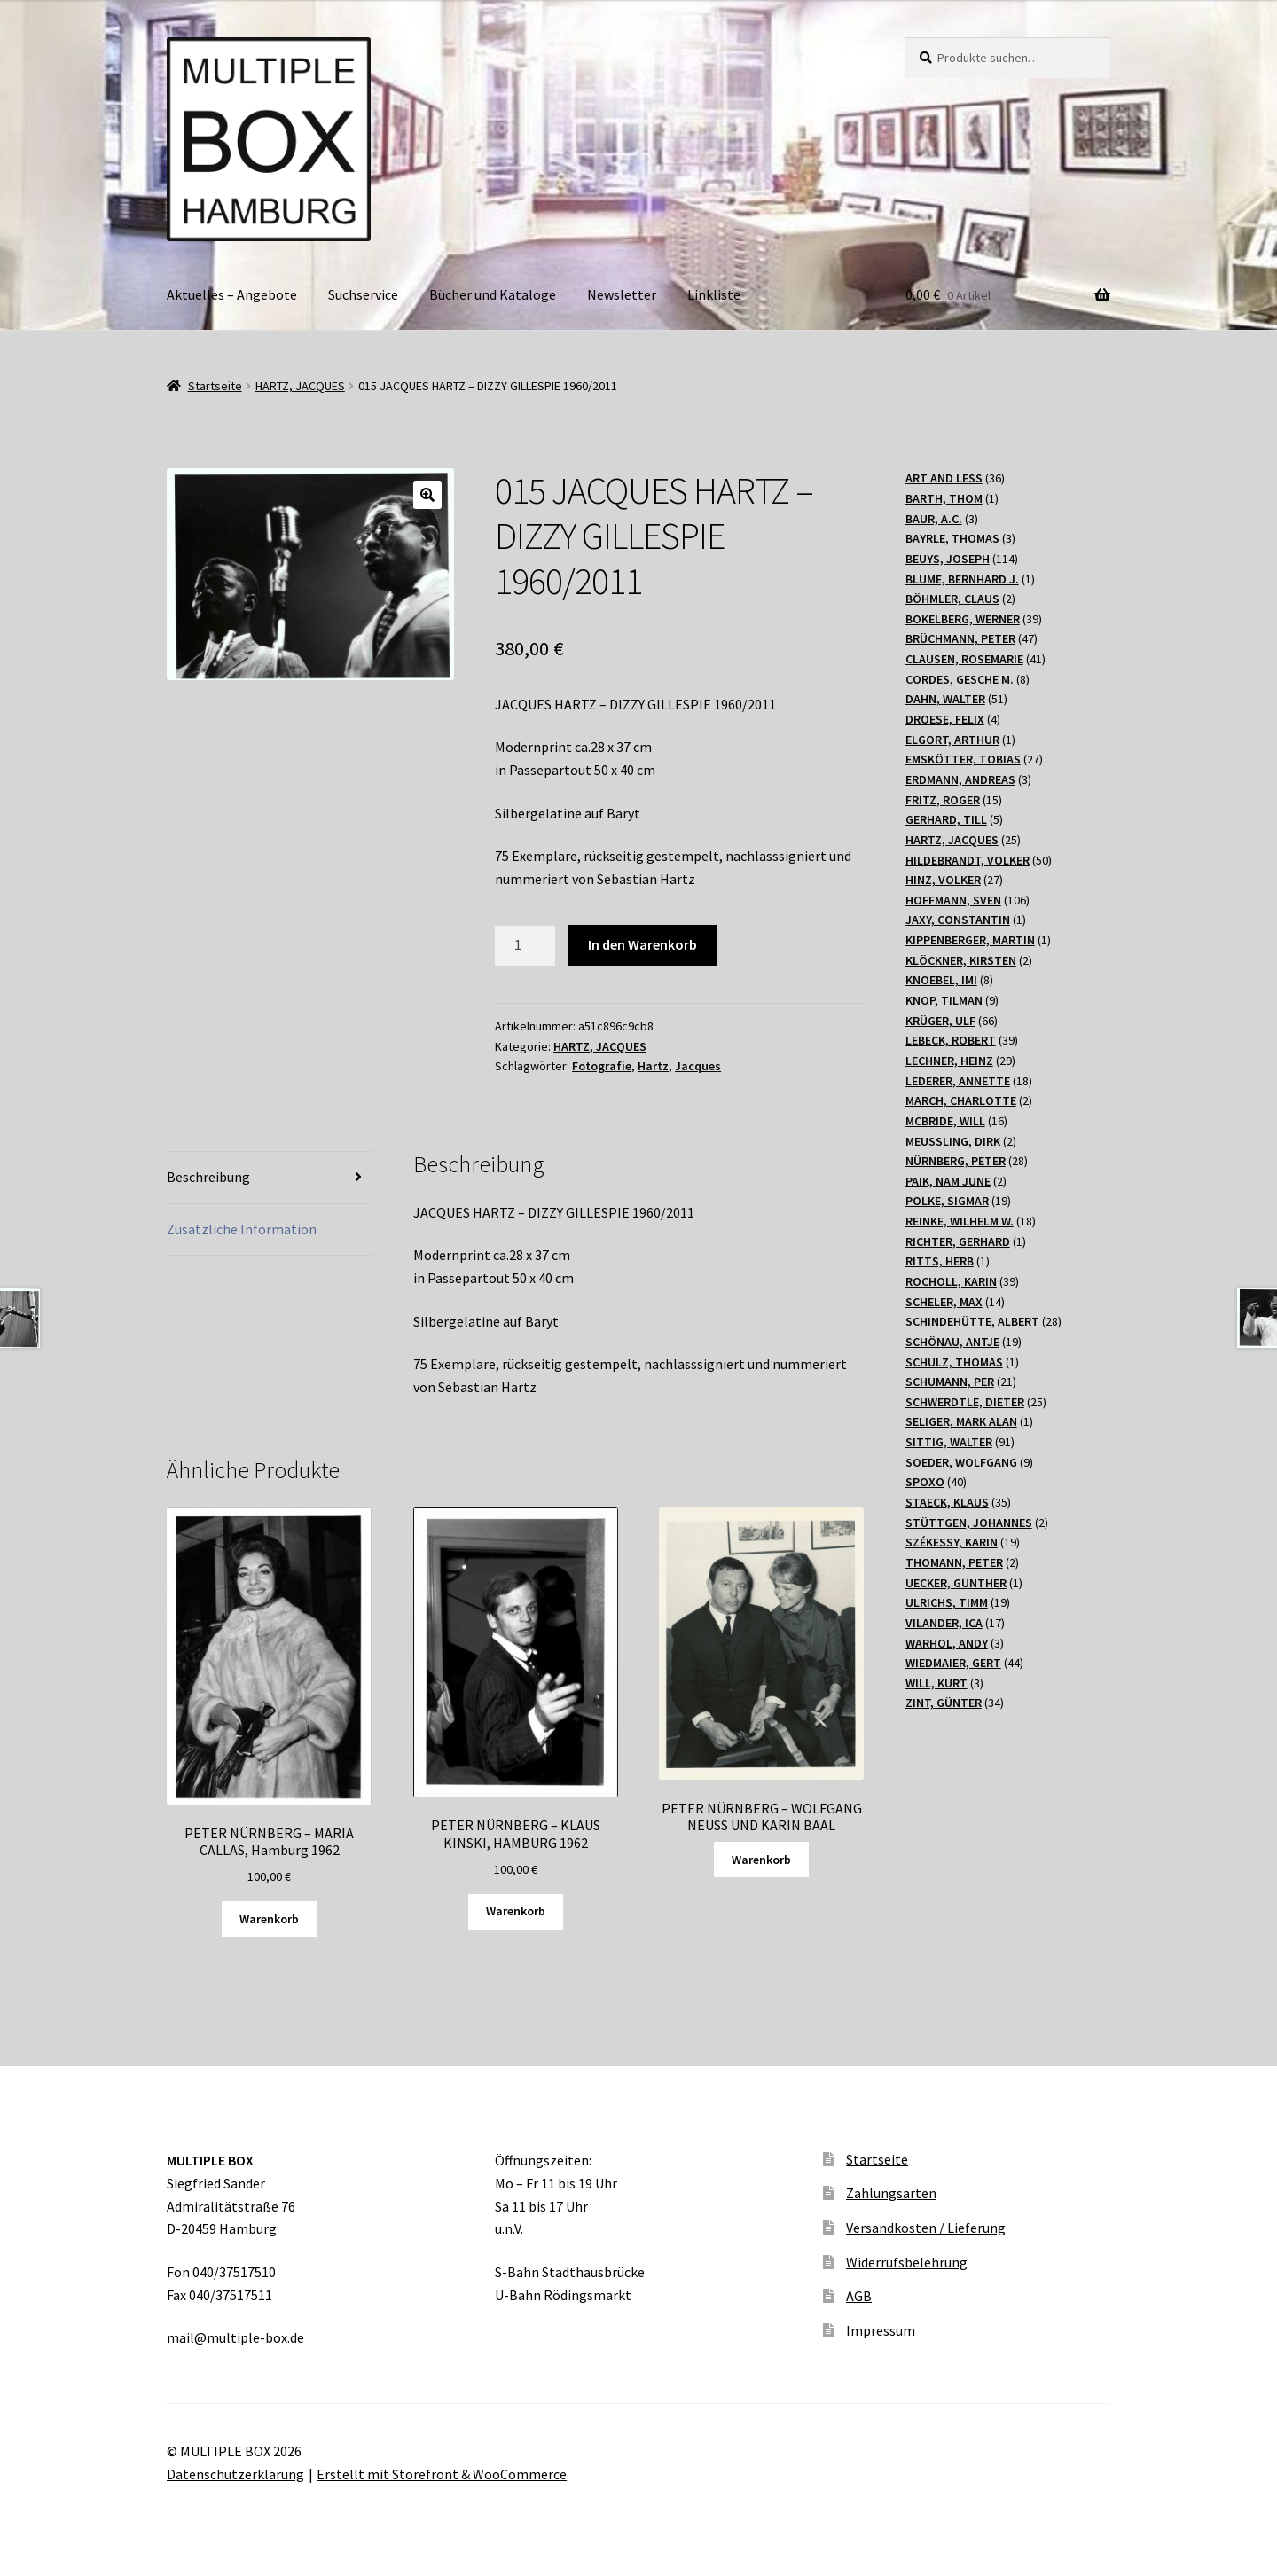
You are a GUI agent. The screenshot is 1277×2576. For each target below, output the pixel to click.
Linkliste (713, 294)
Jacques (698, 1066)
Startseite (215, 386)
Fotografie (601, 1066)
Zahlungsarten (891, 2193)
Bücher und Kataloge (492, 294)
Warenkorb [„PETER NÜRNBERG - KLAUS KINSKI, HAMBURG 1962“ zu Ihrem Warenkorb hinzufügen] (515, 1911)
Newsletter (621, 294)
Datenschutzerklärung (235, 2474)
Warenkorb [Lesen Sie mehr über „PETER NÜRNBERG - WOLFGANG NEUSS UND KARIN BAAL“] (761, 1859)
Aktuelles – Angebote (232, 294)
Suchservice (363, 294)
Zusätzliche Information (242, 1229)
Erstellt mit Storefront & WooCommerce (442, 2474)
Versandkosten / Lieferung (926, 2227)
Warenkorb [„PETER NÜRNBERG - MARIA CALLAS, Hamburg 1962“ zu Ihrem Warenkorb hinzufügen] (269, 1919)
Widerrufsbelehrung (907, 2262)
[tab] (269, 1178)
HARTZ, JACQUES (300, 386)
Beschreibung (208, 1177)
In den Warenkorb (642, 944)
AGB (859, 2296)
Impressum (880, 2330)
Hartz (653, 1066)
